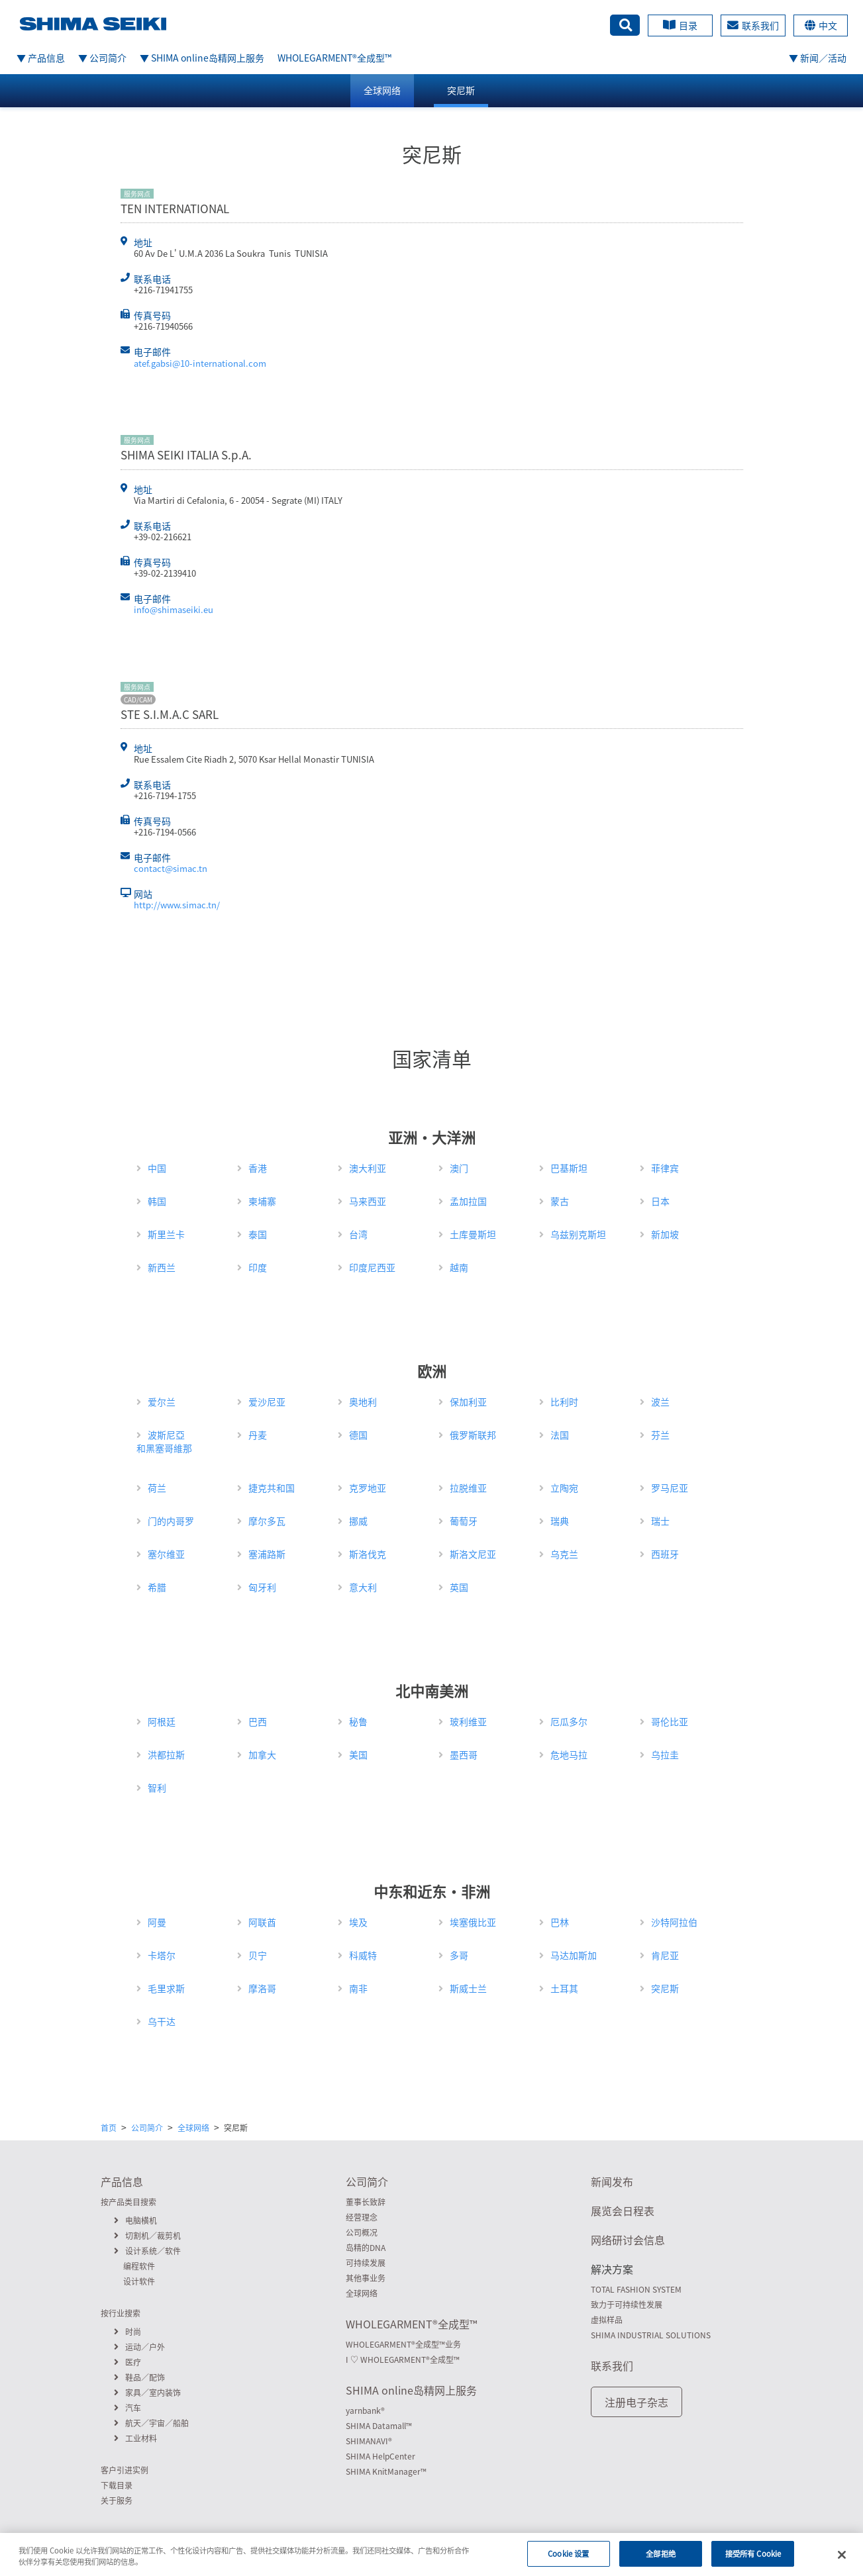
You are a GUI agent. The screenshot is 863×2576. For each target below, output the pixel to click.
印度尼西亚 (372, 1267)
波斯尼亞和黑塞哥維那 (164, 1441)
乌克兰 (564, 1553)
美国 (358, 1754)
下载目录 (116, 2485)
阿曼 (157, 1922)
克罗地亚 (367, 1487)
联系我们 (753, 25)
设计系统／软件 (147, 2251)
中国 (157, 1167)
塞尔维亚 (166, 1553)
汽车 (127, 2408)
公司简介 (147, 2128)
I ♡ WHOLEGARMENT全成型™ (403, 2359)
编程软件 (139, 2266)
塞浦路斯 (266, 1553)
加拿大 (262, 1754)
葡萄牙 (464, 1520)
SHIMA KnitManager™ (386, 2471)
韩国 (157, 1201)
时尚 (127, 2332)
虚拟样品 (607, 2320)
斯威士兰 (468, 1988)
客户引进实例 (124, 2470)
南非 (358, 1988)
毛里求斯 (166, 1988)
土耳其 (564, 1988)
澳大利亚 (367, 1167)
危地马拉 (568, 1754)
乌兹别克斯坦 (578, 1234)
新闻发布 (612, 2181)
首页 (109, 2128)
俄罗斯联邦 (473, 1434)
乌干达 (162, 2021)
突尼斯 (461, 90)
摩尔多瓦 (266, 1520)
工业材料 (135, 2438)
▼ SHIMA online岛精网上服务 (202, 57)
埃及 (358, 1922)
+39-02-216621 (162, 536)
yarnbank (365, 2410)
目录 (680, 25)
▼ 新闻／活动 (817, 57)
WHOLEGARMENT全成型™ (334, 57)
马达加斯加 (573, 1955)
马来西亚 (367, 1201)
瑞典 (559, 1520)
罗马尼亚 (669, 1487)
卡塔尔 (162, 1955)
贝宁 (257, 1955)
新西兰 (162, 1267)
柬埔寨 (262, 1201)
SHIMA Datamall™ (379, 2426)
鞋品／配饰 (139, 2377)
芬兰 (660, 1434)
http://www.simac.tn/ (177, 904)
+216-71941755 (163, 289)
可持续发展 (365, 2263)
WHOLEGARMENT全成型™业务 (403, 2344)
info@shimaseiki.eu (173, 609)
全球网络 (382, 90)
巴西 (257, 1721)
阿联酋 (262, 1922)
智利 (157, 1787)
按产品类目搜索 (128, 2202)
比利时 (564, 1401)
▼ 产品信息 (41, 57)
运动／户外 (139, 2347)
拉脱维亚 (468, 1487)
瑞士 (660, 1520)
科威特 (363, 1955)
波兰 (660, 1401)
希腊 (157, 1587)
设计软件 (139, 2281)
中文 (821, 25)
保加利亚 (468, 1401)
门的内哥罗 (171, 1520)
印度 (257, 1267)
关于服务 (116, 2500)
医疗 (127, 2362)
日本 (660, 1201)
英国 (459, 1587)
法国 (559, 1434)
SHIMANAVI (369, 2441)
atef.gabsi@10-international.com (200, 363)
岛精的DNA (365, 2248)
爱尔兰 (162, 1401)
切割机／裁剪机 (147, 2236)
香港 (257, 1167)
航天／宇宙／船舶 (151, 2423)
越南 (459, 1267)
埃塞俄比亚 (473, 1922)
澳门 (459, 1167)
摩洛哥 (262, 1988)
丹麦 (257, 1434)
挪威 (358, 1520)
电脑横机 (135, 2220)
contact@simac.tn (170, 868)
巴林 (559, 1922)
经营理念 (362, 2217)
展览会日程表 (622, 2210)
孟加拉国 (468, 1201)
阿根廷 (162, 1721)
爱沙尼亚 (266, 1401)
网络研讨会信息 (628, 2240)
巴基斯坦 (568, 1167)
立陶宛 (564, 1487)
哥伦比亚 (669, 1721)
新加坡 (665, 1234)
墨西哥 (464, 1754)
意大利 (363, 1587)
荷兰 (157, 1487)
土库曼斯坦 (473, 1234)
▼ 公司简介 (102, 57)
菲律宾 (665, 1167)
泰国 (257, 1234)
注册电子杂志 (636, 2402)
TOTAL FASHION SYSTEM (636, 2289)
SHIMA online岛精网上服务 (411, 2390)
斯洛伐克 (367, 1553)
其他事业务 (365, 2278)
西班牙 (665, 1553)
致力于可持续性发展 (626, 2305)
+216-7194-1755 (165, 795)
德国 (358, 1434)
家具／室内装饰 (147, 2393)
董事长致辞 (365, 2202)
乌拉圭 (665, 1754)
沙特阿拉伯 (674, 1922)
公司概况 (362, 2232)
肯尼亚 (665, 1955)
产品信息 (122, 2181)
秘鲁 (358, 1721)
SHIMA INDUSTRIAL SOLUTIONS (651, 2335)
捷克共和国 (271, 1487)
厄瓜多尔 (568, 1721)
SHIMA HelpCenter (380, 2456)
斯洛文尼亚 (473, 1553)
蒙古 (559, 1201)
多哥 (459, 1955)
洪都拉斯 (166, 1754)
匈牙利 (262, 1587)
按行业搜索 (120, 2313)
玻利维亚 (468, 1721)
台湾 (358, 1234)
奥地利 (363, 1401)
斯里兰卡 (166, 1234)
